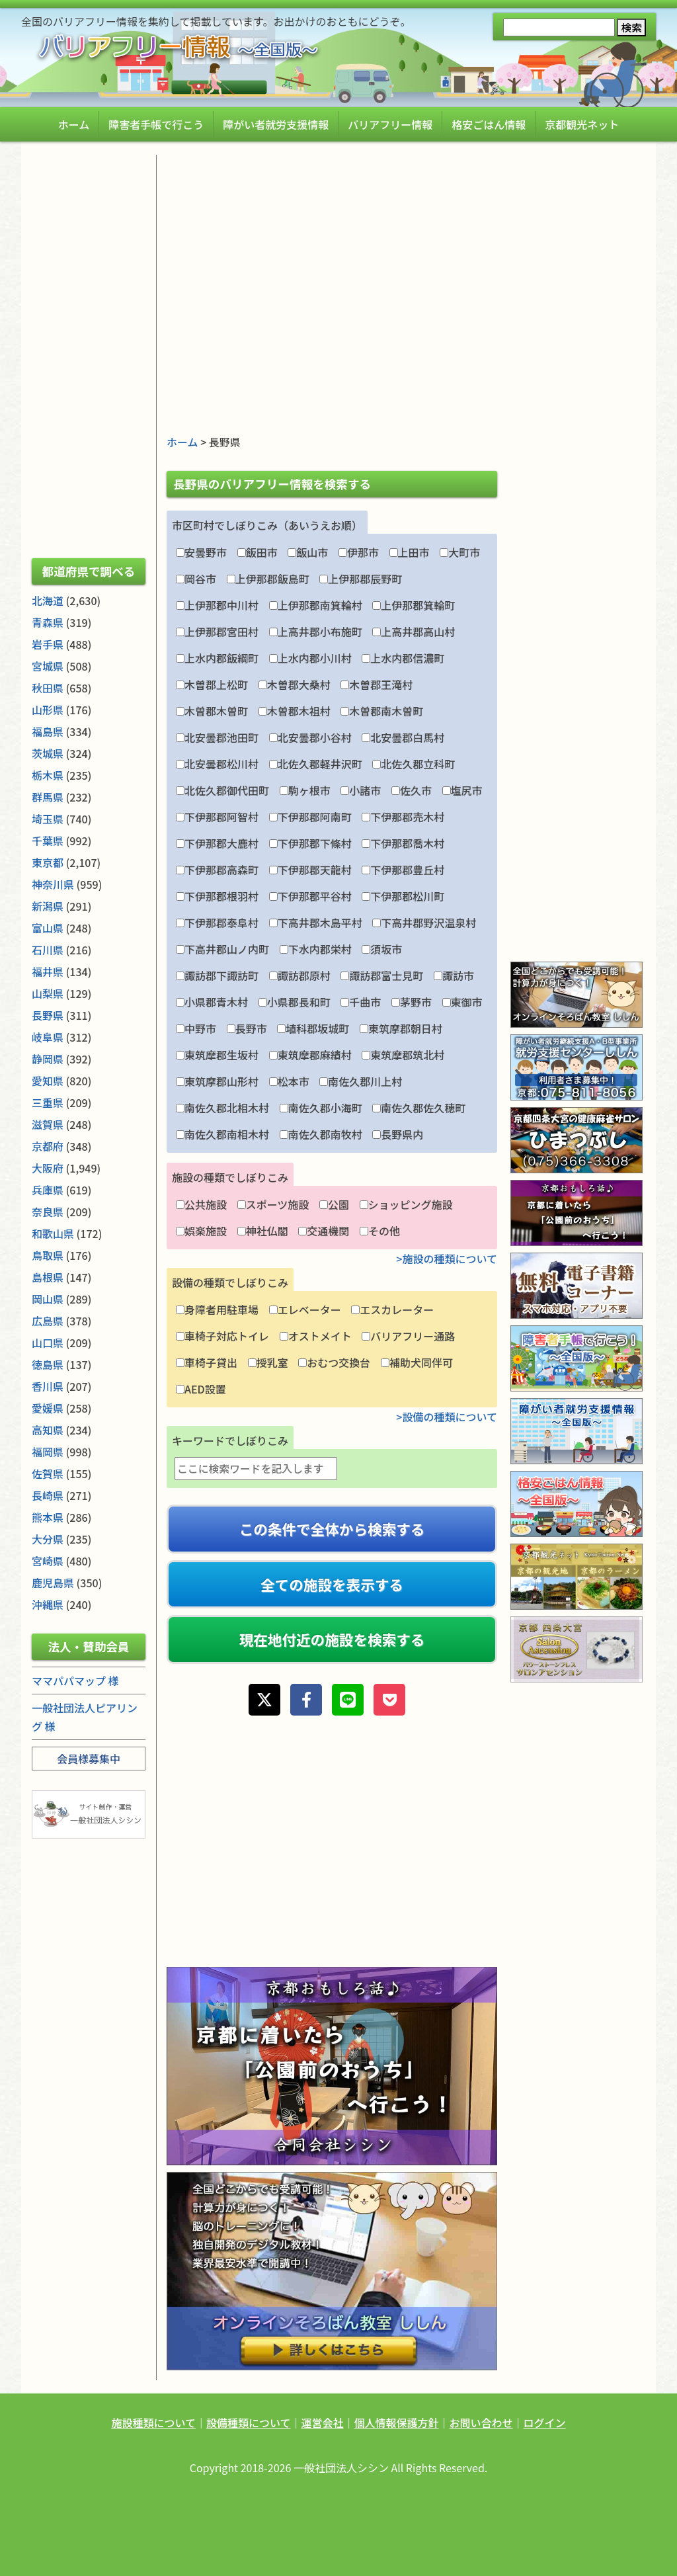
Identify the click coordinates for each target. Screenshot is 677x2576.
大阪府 (47, 1168)
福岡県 (47, 1452)
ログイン (545, 2423)
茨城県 (47, 753)
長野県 (47, 1015)
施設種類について (153, 2423)
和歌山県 (53, 1233)
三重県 (47, 1102)
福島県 (47, 731)
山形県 (47, 710)
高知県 (47, 1430)
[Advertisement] (332, 247)
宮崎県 (47, 1561)
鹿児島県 (53, 1583)
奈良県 (47, 1212)
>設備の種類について (446, 1417)
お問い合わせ (481, 2423)
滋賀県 (47, 1124)
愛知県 (47, 1081)
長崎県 (47, 1495)
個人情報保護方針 (396, 2423)
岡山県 (47, 1299)
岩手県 (47, 644)
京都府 (47, 1146)
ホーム (74, 124)
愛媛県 (47, 1408)
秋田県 (47, 688)
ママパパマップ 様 (75, 1680)
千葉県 (47, 841)
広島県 (47, 1321)
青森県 (47, 622)
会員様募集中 (88, 1758)
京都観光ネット (582, 124)
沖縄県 (47, 1604)
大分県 (47, 1539)
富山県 (47, 928)
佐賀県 (47, 1473)
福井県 (47, 971)
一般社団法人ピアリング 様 (85, 1717)
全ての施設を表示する (331, 1584)
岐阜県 (47, 1037)
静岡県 (47, 1059)
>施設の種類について (446, 1259)
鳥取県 (47, 1255)
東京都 (47, 862)
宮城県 (47, 666)
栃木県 (47, 775)
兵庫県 (47, 1190)
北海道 (47, 600)
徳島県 (47, 1364)
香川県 (47, 1386)
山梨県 (47, 993)
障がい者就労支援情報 (276, 124)
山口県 (47, 1342)
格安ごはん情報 (489, 124)
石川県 (47, 950)
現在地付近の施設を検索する (332, 1639)
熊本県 (47, 1517)
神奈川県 (53, 884)
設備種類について (248, 2423)
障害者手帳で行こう (156, 124)
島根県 (47, 1277)
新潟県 (47, 906)
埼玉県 (47, 819)
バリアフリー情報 (390, 124)
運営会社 (322, 2423)
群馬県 (47, 797)
